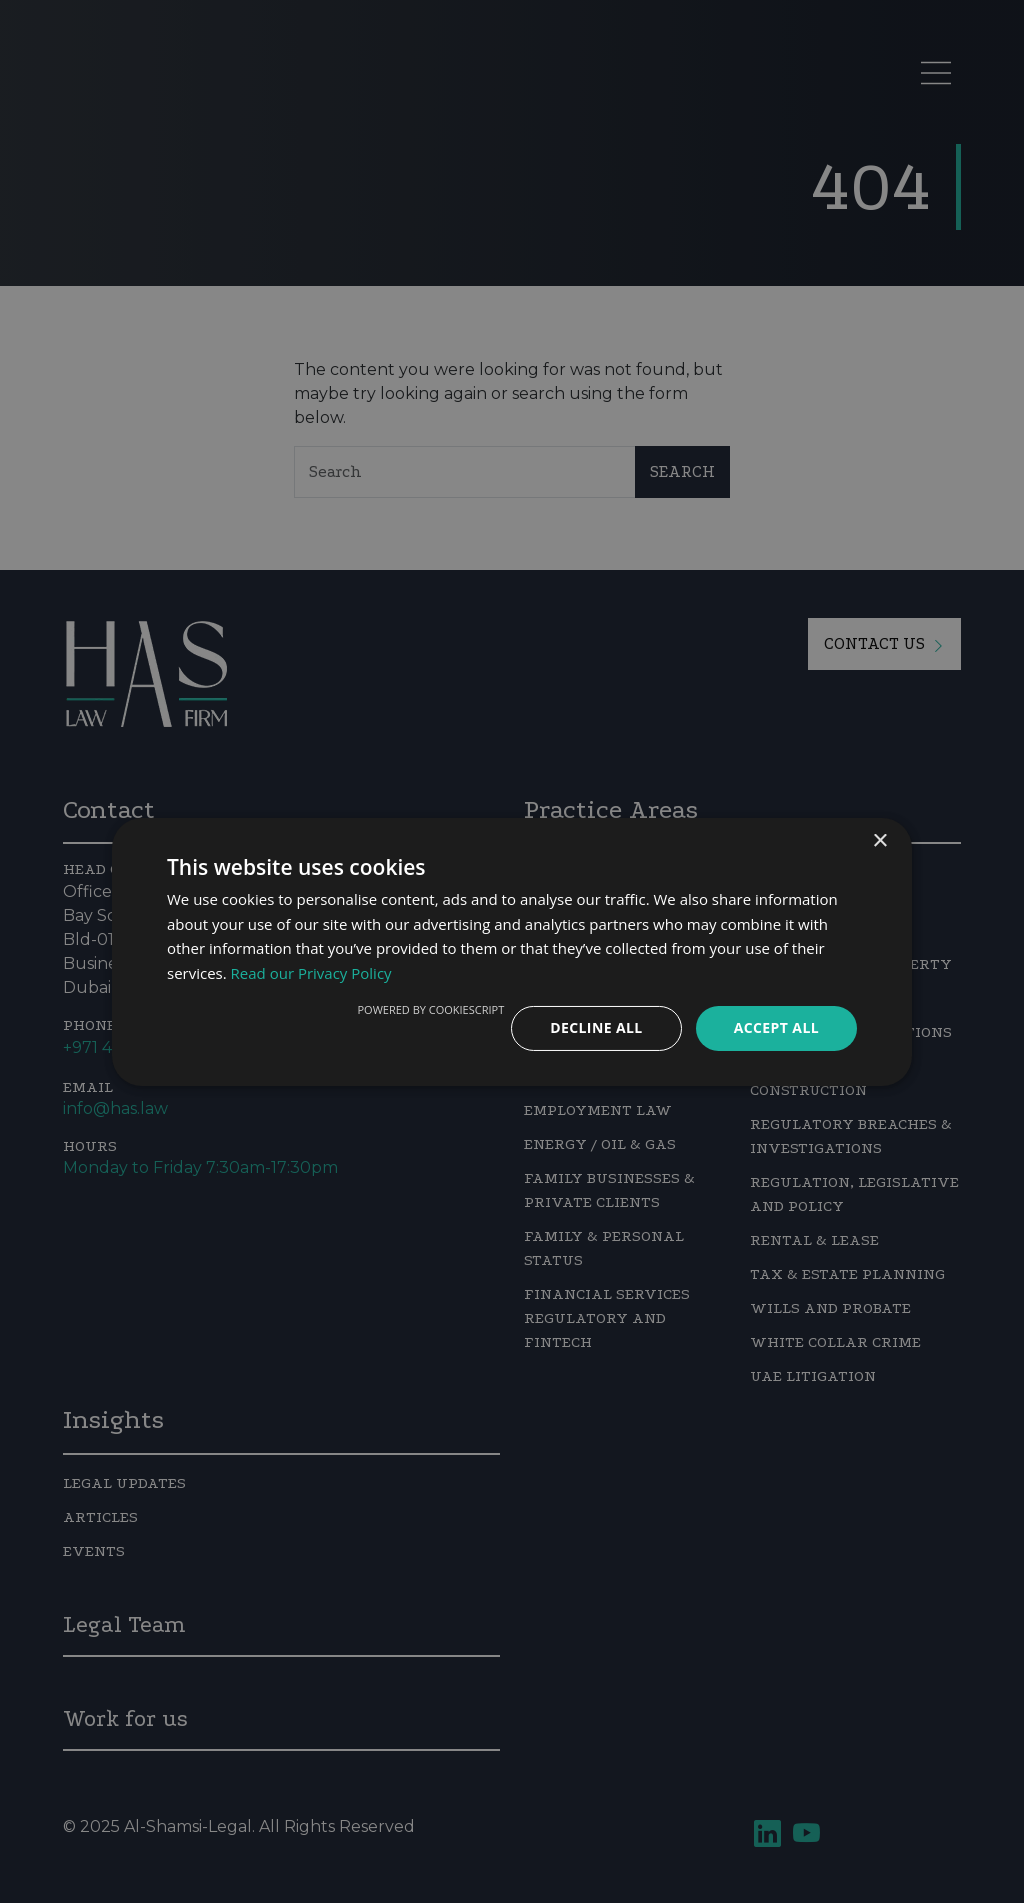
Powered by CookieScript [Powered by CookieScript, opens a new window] (430, 1009)
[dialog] (512, 951)
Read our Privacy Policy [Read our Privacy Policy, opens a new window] (311, 973)
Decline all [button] (596, 1027)
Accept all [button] (776, 1027)
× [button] (879, 840)
